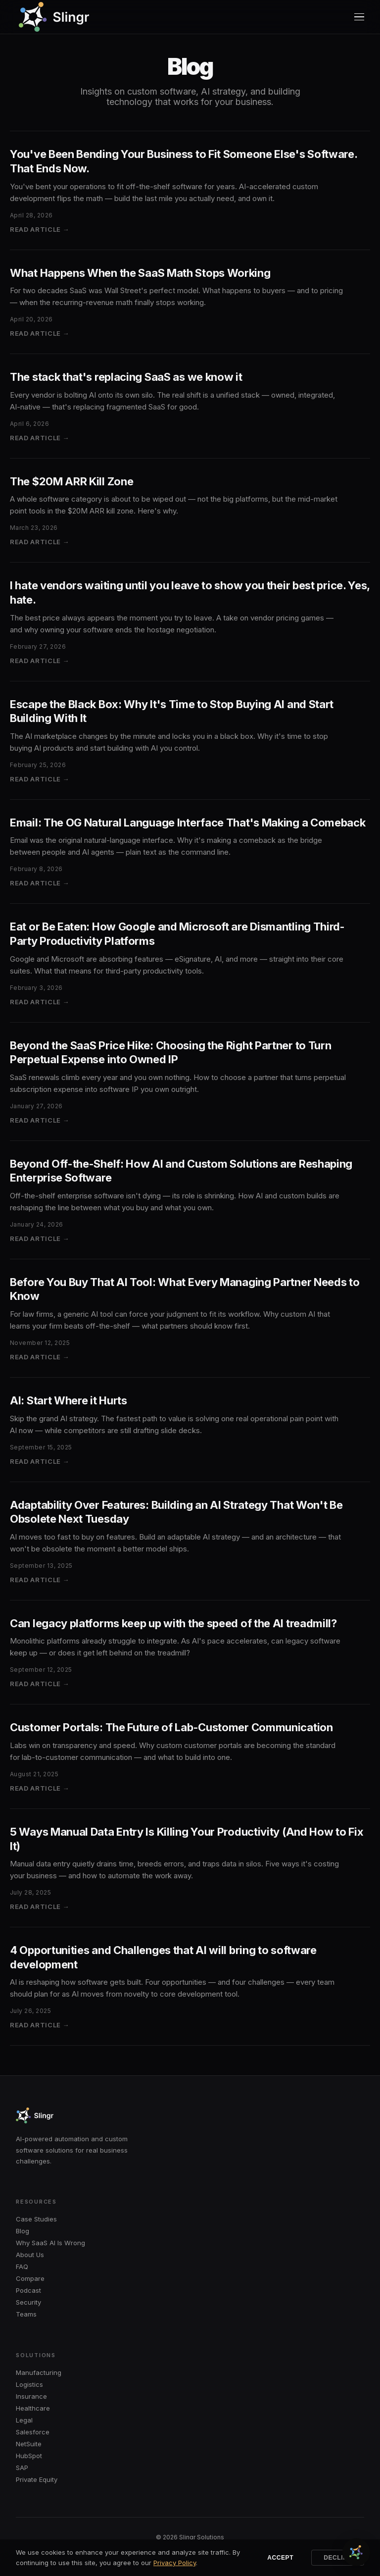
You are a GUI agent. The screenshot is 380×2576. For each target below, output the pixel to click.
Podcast (28, 2290)
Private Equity (36, 2479)
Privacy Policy (174, 2563)
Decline (338, 2557)
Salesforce (32, 2432)
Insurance (31, 2396)
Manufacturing (38, 2372)
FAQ (22, 2266)
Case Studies (36, 2219)
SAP (22, 2468)
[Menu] (359, 17)
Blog (22, 2231)
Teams (26, 2314)
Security (28, 2302)
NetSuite (29, 2444)
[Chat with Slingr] (356, 2552)
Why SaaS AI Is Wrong (50, 2243)
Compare (30, 2278)
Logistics (29, 2384)
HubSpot (29, 2456)
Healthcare (33, 2408)
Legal (24, 2420)
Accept (280, 2557)
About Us (30, 2255)
